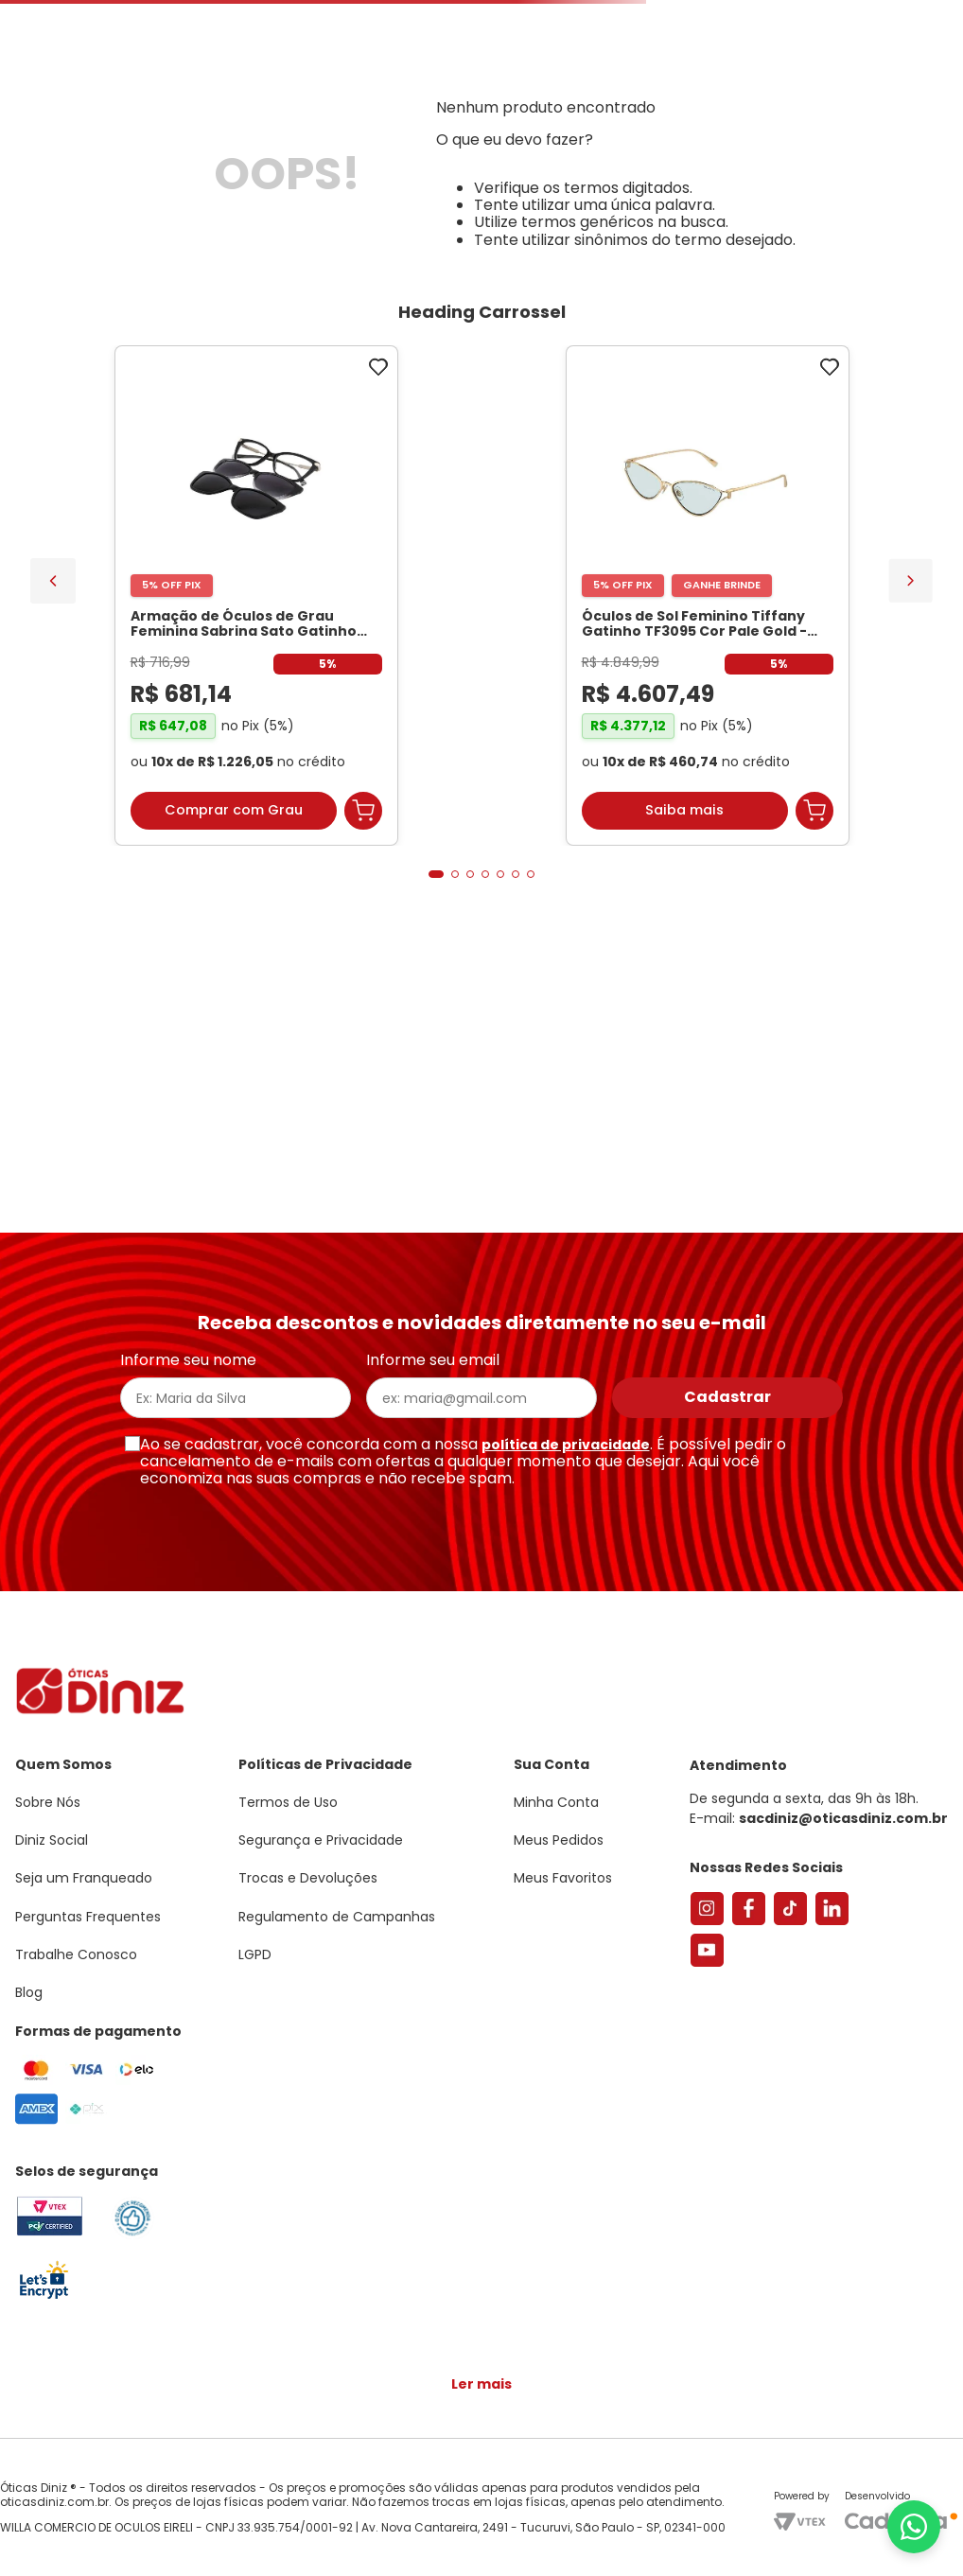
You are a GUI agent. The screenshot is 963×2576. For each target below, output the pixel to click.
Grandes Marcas (721, 220)
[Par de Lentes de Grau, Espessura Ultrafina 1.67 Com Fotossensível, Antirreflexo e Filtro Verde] (595, 852)
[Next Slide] (910, 834)
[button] (859, 98)
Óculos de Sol (231, 220)
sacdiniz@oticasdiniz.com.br (843, 1827)
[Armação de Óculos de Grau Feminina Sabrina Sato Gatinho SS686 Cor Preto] (143, 852)
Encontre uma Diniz (508, 157)
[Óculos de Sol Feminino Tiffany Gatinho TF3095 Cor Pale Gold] (369, 852)
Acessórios (574, 220)
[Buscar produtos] (360, 157)
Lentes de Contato (402, 220)
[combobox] (298, 157)
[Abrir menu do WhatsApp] (913, 2526)
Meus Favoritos (841, 157)
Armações (94, 220)
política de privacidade (566, 1453)
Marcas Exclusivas (895, 220)
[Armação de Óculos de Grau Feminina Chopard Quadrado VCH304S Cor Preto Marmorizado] (821, 852)
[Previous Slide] (53, 834)
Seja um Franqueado (90, 15)
